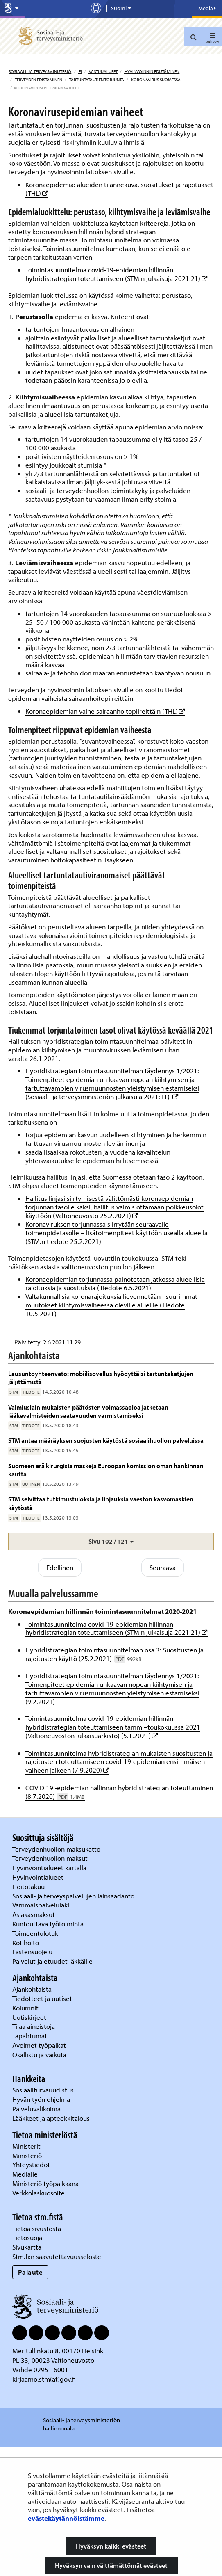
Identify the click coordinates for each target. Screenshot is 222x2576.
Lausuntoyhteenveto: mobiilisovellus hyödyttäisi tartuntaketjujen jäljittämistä (100, 1505)
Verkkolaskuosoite (39, 2321)
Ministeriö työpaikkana (46, 2312)
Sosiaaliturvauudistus (43, 2218)
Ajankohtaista (32, 2117)
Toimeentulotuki (36, 2061)
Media (207, 8)
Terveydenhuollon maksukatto (57, 1977)
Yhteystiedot (32, 2293)
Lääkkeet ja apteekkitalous (51, 2247)
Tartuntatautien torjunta (96, 79)
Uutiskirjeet (30, 2145)
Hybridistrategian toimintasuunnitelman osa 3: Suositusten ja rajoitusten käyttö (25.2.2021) (114, 1782)
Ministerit (27, 2274)
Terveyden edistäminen (38, 79)
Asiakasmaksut (33, 2043)
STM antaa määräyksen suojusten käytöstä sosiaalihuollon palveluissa (106, 1569)
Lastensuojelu (33, 2080)
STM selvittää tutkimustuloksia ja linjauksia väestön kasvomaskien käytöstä (100, 1631)
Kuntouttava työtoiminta (48, 2052)
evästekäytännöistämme (66, 2518)
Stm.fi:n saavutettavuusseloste (56, 2385)
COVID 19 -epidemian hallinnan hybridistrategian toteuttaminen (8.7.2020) (119, 1920)
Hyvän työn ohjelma (41, 2228)
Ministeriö (27, 2283)
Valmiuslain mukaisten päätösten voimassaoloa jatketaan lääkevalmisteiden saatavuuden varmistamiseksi (88, 1539)
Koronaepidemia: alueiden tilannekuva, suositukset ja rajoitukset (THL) (119, 188)
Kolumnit (26, 2136)
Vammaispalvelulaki (41, 2033)
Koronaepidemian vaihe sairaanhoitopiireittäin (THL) (105, 711)
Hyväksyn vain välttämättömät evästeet (111, 2565)
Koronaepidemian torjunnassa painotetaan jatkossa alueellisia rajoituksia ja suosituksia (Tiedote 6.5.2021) (115, 1283)
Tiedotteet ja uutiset (43, 2127)
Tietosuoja (27, 2366)
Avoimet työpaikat (39, 2174)
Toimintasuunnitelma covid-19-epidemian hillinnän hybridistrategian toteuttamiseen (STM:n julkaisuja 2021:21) (116, 274)
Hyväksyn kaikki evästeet (111, 2546)
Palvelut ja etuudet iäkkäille (52, 2089)
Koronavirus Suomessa (155, 79)
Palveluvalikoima (36, 2237)
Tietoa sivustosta (36, 2356)
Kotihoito (25, 2071)
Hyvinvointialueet (38, 2005)
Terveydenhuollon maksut (50, 1987)
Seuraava (163, 1696)
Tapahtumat (29, 2164)
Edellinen (59, 1696)
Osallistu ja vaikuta (39, 2183)
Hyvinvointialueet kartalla (50, 1996)
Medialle (25, 2302)
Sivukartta (26, 2375)
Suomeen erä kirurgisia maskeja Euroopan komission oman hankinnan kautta (106, 1598)
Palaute (30, 2400)
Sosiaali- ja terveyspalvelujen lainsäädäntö (74, 2024)
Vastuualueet (103, 71)
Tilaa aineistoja (33, 2155)
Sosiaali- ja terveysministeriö (40, 71)
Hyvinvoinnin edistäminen (151, 71)
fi (80, 71)
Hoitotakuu (29, 2014)
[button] (111, 1670)
